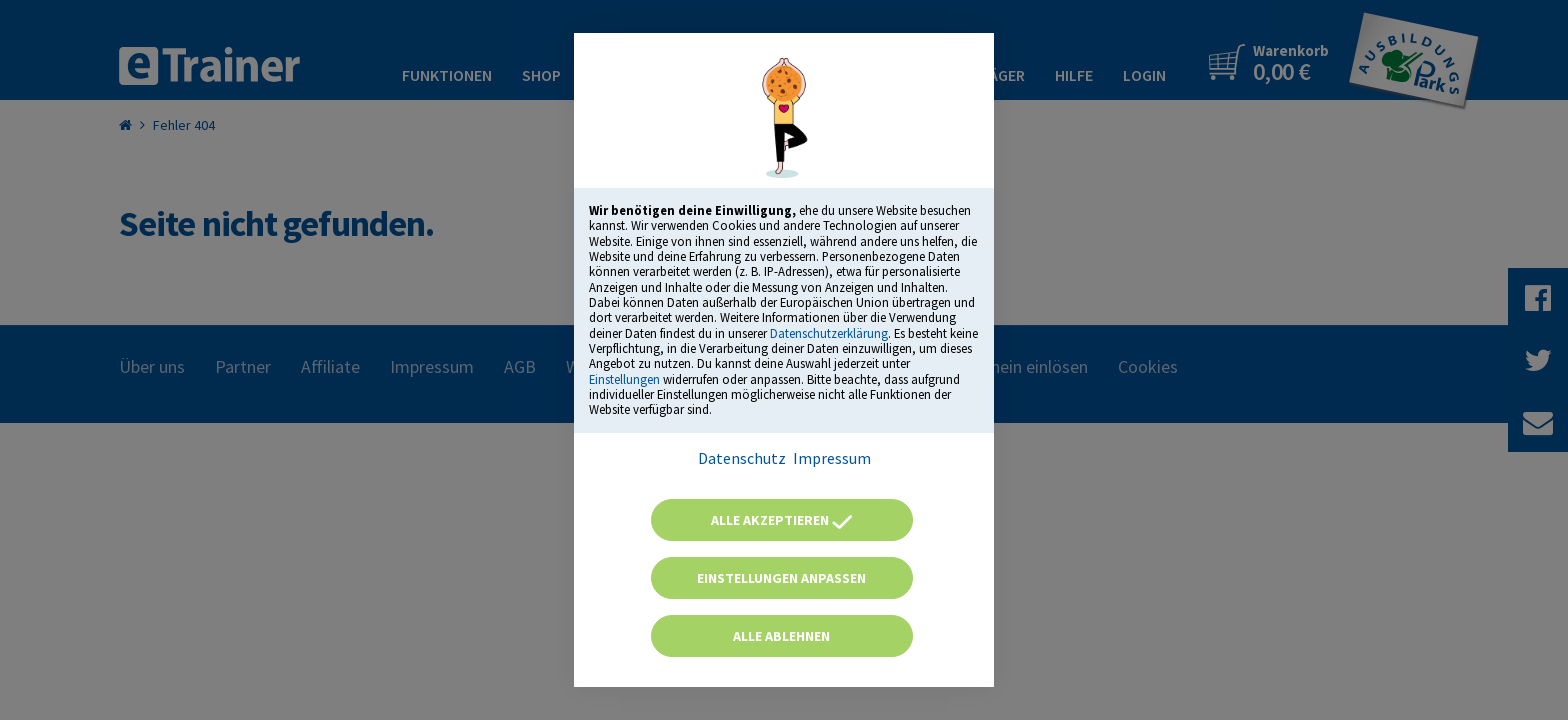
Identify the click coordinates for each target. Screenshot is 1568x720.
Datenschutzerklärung (829, 333)
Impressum (832, 458)
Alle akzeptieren (781, 520)
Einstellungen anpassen (781, 578)
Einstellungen (624, 379)
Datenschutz (742, 458)
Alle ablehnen (781, 636)
